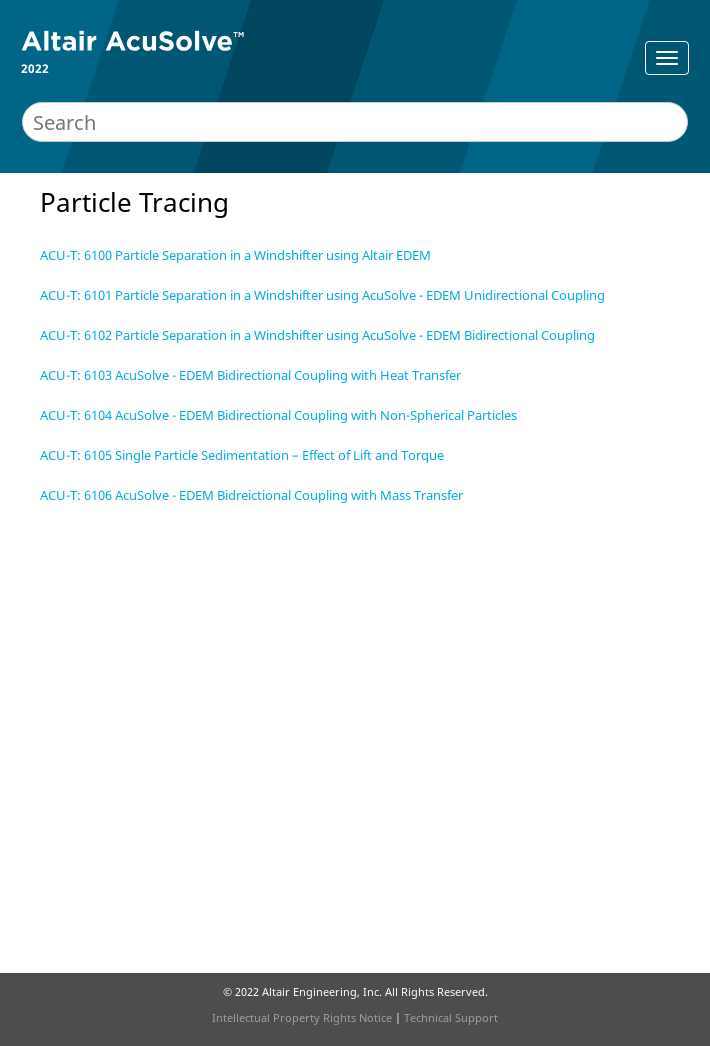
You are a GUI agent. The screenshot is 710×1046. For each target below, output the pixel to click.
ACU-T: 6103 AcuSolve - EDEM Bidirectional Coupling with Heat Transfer (250, 375)
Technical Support (451, 1017)
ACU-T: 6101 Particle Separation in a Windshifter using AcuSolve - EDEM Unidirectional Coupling (322, 295)
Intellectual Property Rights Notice (302, 1017)
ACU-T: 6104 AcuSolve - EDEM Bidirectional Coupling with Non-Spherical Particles (278, 415)
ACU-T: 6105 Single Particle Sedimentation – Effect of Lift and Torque (242, 455)
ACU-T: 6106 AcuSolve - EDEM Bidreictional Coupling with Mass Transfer (251, 495)
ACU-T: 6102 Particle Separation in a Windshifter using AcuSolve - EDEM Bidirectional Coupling (317, 335)
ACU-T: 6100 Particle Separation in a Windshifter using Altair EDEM (235, 255)
